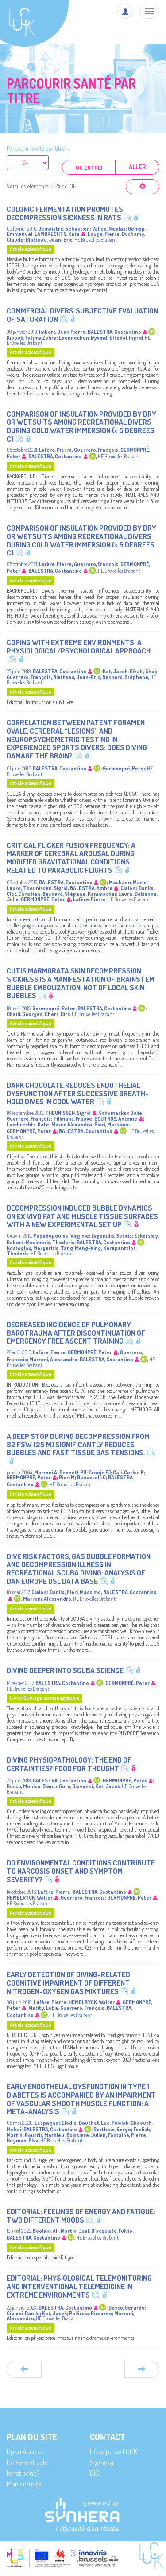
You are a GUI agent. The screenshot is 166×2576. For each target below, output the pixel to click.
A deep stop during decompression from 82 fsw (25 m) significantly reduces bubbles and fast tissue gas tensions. (78, 1444)
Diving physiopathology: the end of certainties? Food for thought (69, 1764)
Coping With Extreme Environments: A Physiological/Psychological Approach (79, 646)
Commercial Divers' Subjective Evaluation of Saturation (82, 315)
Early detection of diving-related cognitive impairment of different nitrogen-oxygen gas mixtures (68, 1982)
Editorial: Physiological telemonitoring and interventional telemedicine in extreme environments (79, 2286)
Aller (137, 167)
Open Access (24, 2451)
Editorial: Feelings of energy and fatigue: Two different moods (81, 2215)
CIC (94, 2473)
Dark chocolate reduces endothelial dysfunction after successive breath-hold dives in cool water (78, 1093)
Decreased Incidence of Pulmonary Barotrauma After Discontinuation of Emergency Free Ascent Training (76, 1332)
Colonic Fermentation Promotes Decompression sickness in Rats (65, 213)
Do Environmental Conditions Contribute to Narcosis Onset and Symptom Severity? (81, 1871)
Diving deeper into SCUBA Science (65, 1670)
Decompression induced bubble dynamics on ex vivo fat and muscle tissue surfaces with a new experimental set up (82, 1216)
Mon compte (24, 2483)
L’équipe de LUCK (113, 2451)
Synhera (101, 2462)
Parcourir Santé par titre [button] (38, 148)
